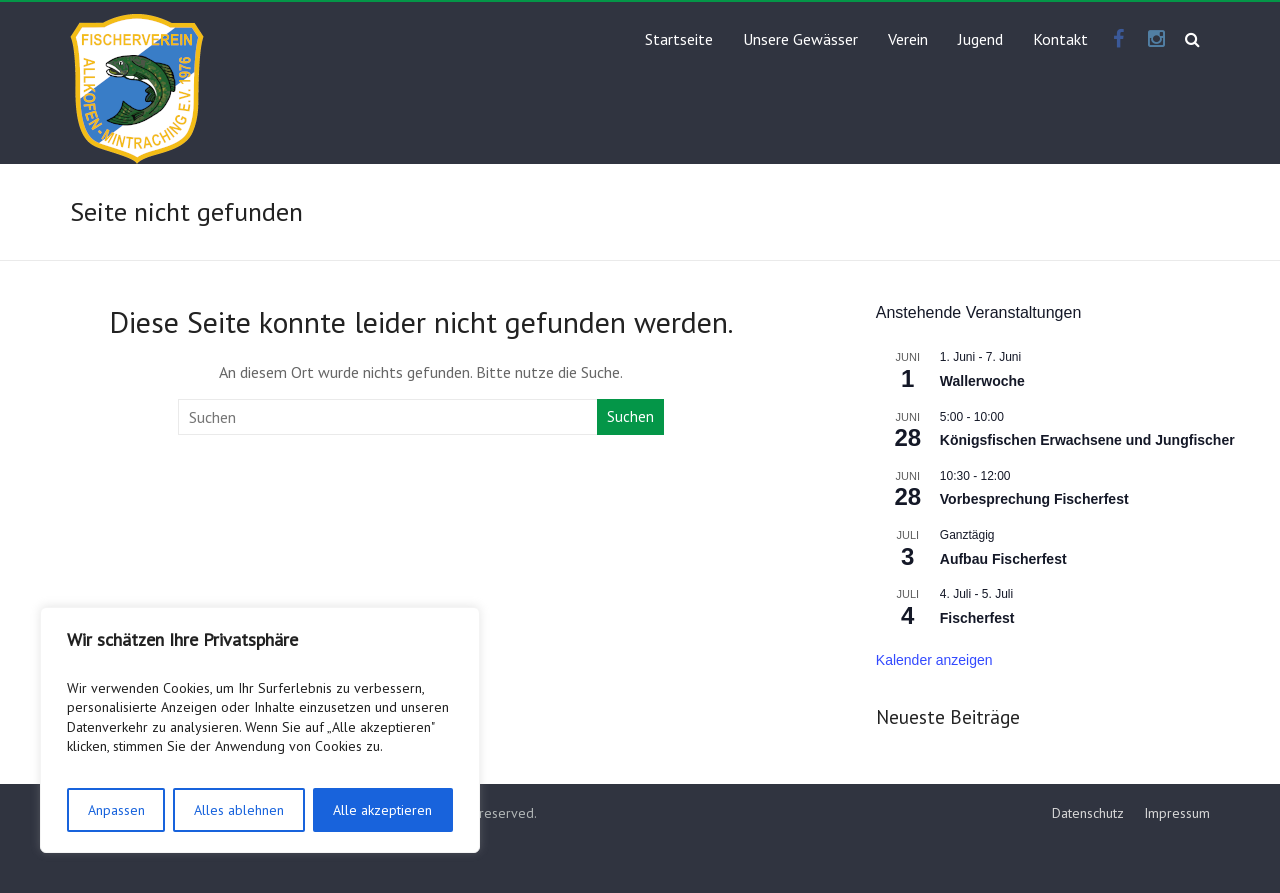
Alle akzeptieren (382, 810)
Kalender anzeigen (934, 660)
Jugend (980, 39)
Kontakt (1060, 39)
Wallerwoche (982, 381)
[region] (260, 730)
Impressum (1177, 813)
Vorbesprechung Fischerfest (1034, 499)
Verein (908, 39)
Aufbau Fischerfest (1003, 559)
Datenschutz (1088, 813)
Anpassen (116, 810)
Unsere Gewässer (800, 39)
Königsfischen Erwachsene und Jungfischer (1087, 440)
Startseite (679, 39)
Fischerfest (977, 618)
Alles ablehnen (239, 810)
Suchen (630, 416)
